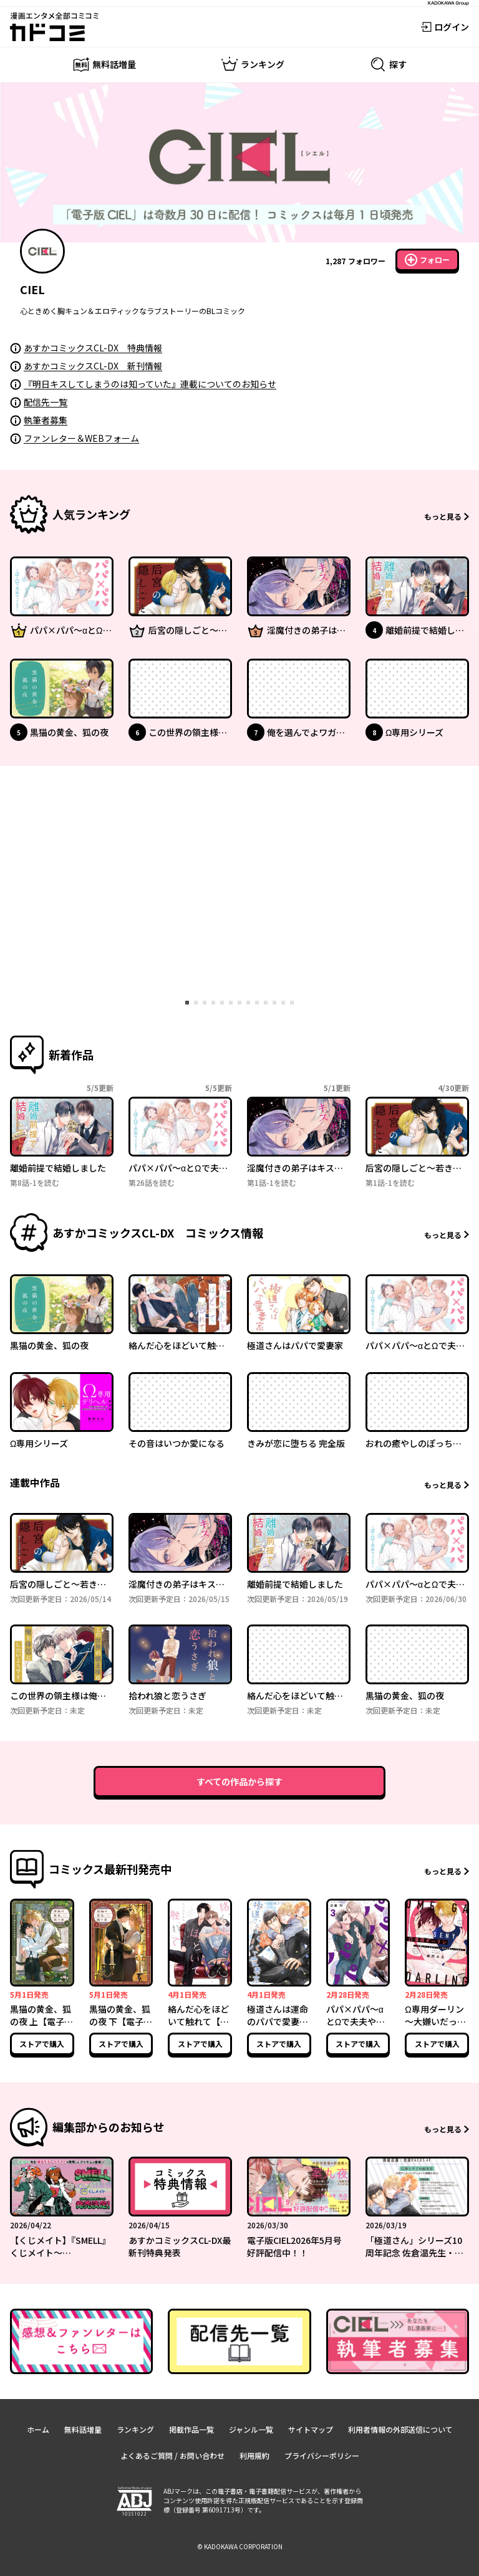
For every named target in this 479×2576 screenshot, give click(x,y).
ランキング (135, 2429)
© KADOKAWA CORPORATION (240, 2546)
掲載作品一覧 (191, 2429)
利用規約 (254, 2455)
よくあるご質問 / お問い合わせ (172, 2455)
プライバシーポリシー (321, 2455)
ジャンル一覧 (251, 2429)
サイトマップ (310, 2429)
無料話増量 (83, 2429)
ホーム (38, 2429)
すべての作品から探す (239, 1781)
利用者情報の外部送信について (400, 2429)
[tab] (187, 1002)
